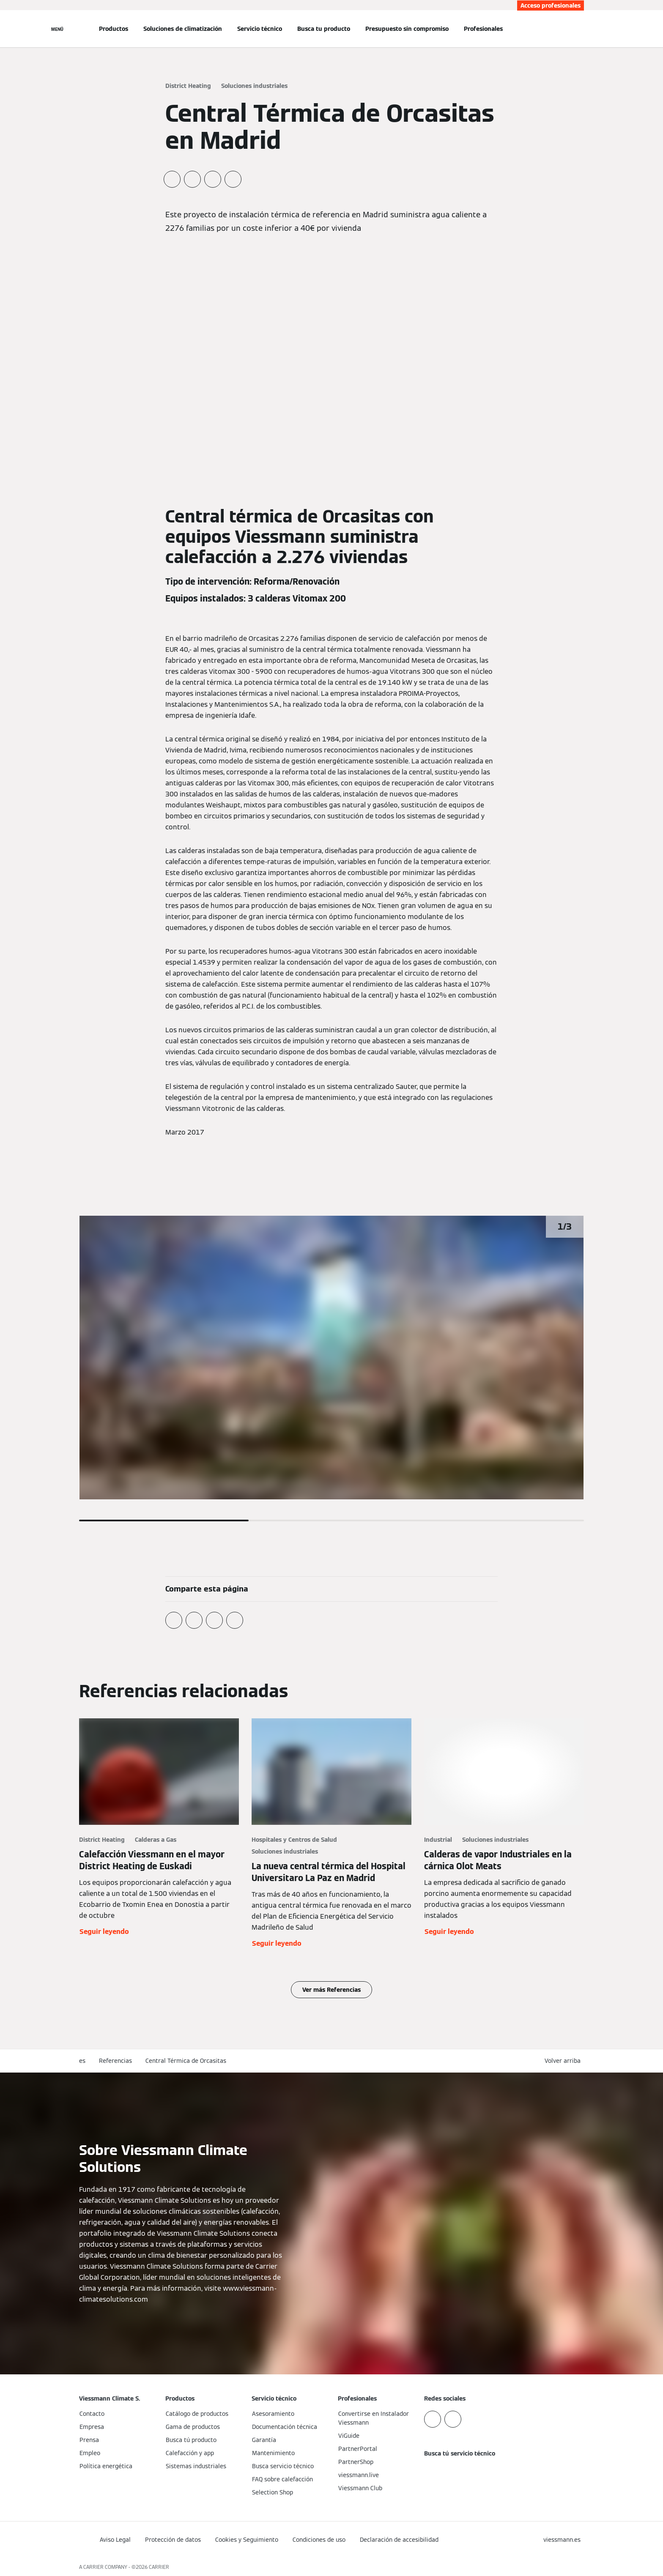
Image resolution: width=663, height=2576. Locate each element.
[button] (564, 2061)
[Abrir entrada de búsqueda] (579, 28)
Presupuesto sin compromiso (407, 29)
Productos (113, 29)
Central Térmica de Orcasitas (185, 2061)
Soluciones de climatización (182, 29)
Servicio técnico (259, 29)
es (82, 2061)
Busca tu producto (323, 29)
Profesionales (483, 29)
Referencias (115, 2061)
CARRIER (159, 2567)
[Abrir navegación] (57, 29)
